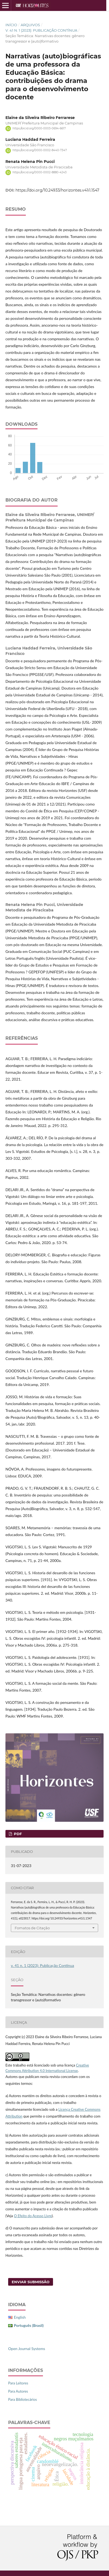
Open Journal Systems (26, 2348)
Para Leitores (18, 2383)
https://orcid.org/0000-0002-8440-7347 (40, 150)
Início (11, 25)
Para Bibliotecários (22, 2399)
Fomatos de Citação (32, 1928)
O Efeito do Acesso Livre (33, 2216)
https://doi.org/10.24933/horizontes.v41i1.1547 (57, 190)
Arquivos (30, 25)
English (20, 2317)
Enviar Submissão (30, 2282)
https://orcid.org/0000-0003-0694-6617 (39, 128)
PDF (17, 1834)
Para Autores (18, 2391)
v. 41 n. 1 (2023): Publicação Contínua (41, 30)
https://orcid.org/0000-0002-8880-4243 (40, 172)
